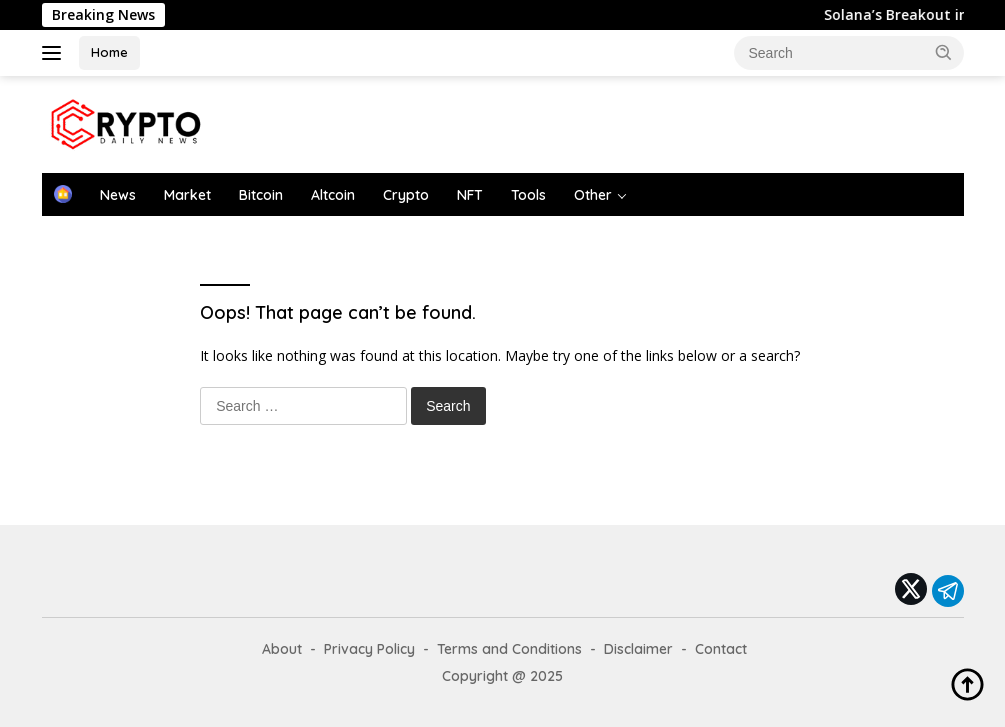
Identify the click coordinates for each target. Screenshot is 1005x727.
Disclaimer (638, 649)
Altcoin (333, 195)
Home (109, 52)
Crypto (406, 195)
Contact (721, 649)
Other (593, 195)
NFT (470, 195)
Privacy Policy (369, 649)
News (118, 195)
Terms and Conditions (509, 649)
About (282, 649)
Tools (528, 195)
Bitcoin (261, 195)
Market (187, 195)
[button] (944, 52)
